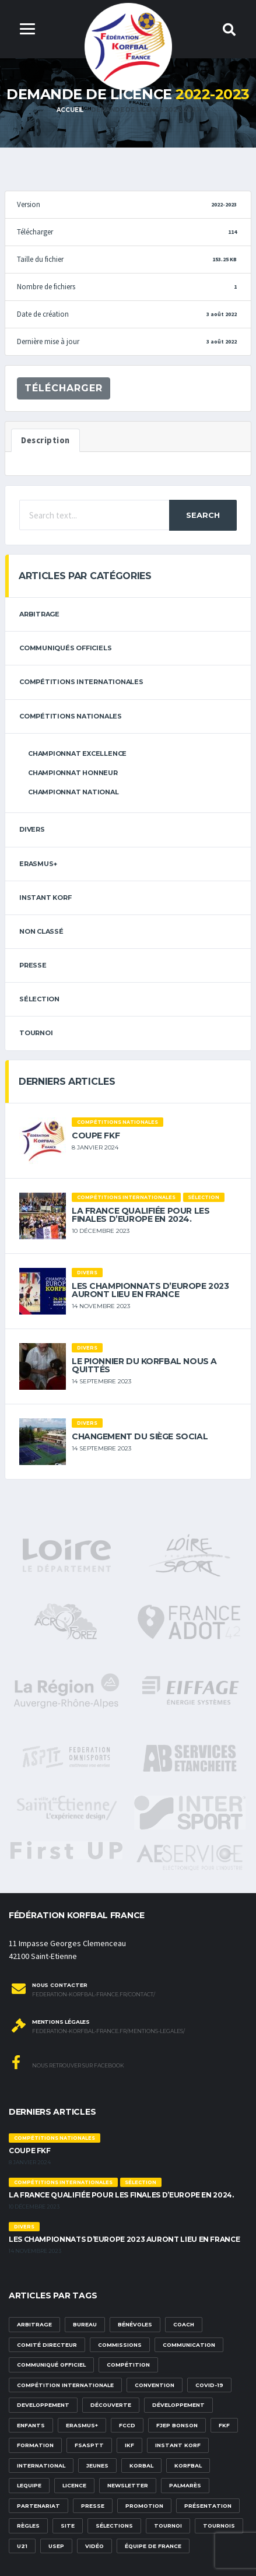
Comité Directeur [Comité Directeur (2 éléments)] (47, 2345)
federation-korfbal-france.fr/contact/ (93, 1994)
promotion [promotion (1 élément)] (144, 2506)
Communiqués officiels (65, 648)
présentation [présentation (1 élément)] (208, 2506)
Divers (32, 829)
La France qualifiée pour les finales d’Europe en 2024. (140, 1214)
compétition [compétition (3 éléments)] (128, 2364)
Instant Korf (45, 897)
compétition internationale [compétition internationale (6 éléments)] (65, 2385)
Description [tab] (45, 440)
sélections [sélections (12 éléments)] (114, 2525)
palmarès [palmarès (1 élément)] (185, 2485)
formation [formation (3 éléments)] (35, 2445)
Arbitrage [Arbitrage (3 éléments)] (34, 2324)
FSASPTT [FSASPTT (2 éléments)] (89, 2445)
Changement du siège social (140, 1436)
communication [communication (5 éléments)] (189, 2345)
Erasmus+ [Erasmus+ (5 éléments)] (82, 2425)
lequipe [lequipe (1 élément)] (29, 2485)
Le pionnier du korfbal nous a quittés (144, 1365)
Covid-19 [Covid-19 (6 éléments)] (209, 2385)
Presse (33, 965)
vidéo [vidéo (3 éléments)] (94, 2546)
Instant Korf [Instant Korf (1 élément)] (178, 2445)
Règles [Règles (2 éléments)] (28, 2525)
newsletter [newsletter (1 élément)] (127, 2485)
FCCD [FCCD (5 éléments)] (127, 2425)
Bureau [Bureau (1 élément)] (85, 2324)
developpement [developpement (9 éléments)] (43, 2405)
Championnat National (73, 792)
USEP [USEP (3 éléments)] (56, 2546)
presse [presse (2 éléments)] (92, 2506)
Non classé (41, 931)
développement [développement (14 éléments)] (178, 2405)
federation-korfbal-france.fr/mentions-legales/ (108, 2031)
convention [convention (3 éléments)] (154, 2385)
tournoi (35, 1033)
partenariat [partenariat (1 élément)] (38, 2506)
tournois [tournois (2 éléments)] (219, 2525)
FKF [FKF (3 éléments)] (224, 2425)
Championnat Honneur (73, 773)
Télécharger (63, 388)
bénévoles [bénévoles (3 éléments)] (135, 2324)
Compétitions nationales (70, 716)
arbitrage (39, 614)
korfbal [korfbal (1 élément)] (188, 2465)
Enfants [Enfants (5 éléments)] (31, 2425)
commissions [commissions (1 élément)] (120, 2345)
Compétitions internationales (81, 682)
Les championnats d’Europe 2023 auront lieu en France (150, 1290)
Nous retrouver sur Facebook (68, 2062)
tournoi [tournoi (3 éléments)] (168, 2525)
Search (203, 515)
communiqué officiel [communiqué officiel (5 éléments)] (51, 2364)
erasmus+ (38, 864)
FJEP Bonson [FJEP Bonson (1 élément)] (177, 2425)
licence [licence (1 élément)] (74, 2485)
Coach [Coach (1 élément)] (183, 2324)
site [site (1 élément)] (68, 2525)
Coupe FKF (96, 1135)
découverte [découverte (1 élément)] (110, 2405)
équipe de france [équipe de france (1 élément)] (153, 2546)
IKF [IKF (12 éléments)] (129, 2445)
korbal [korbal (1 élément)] (141, 2465)
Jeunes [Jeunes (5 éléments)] (97, 2465)
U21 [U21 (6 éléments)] (22, 2546)
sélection (39, 999)
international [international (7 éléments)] (41, 2465)
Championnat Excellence (77, 753)
